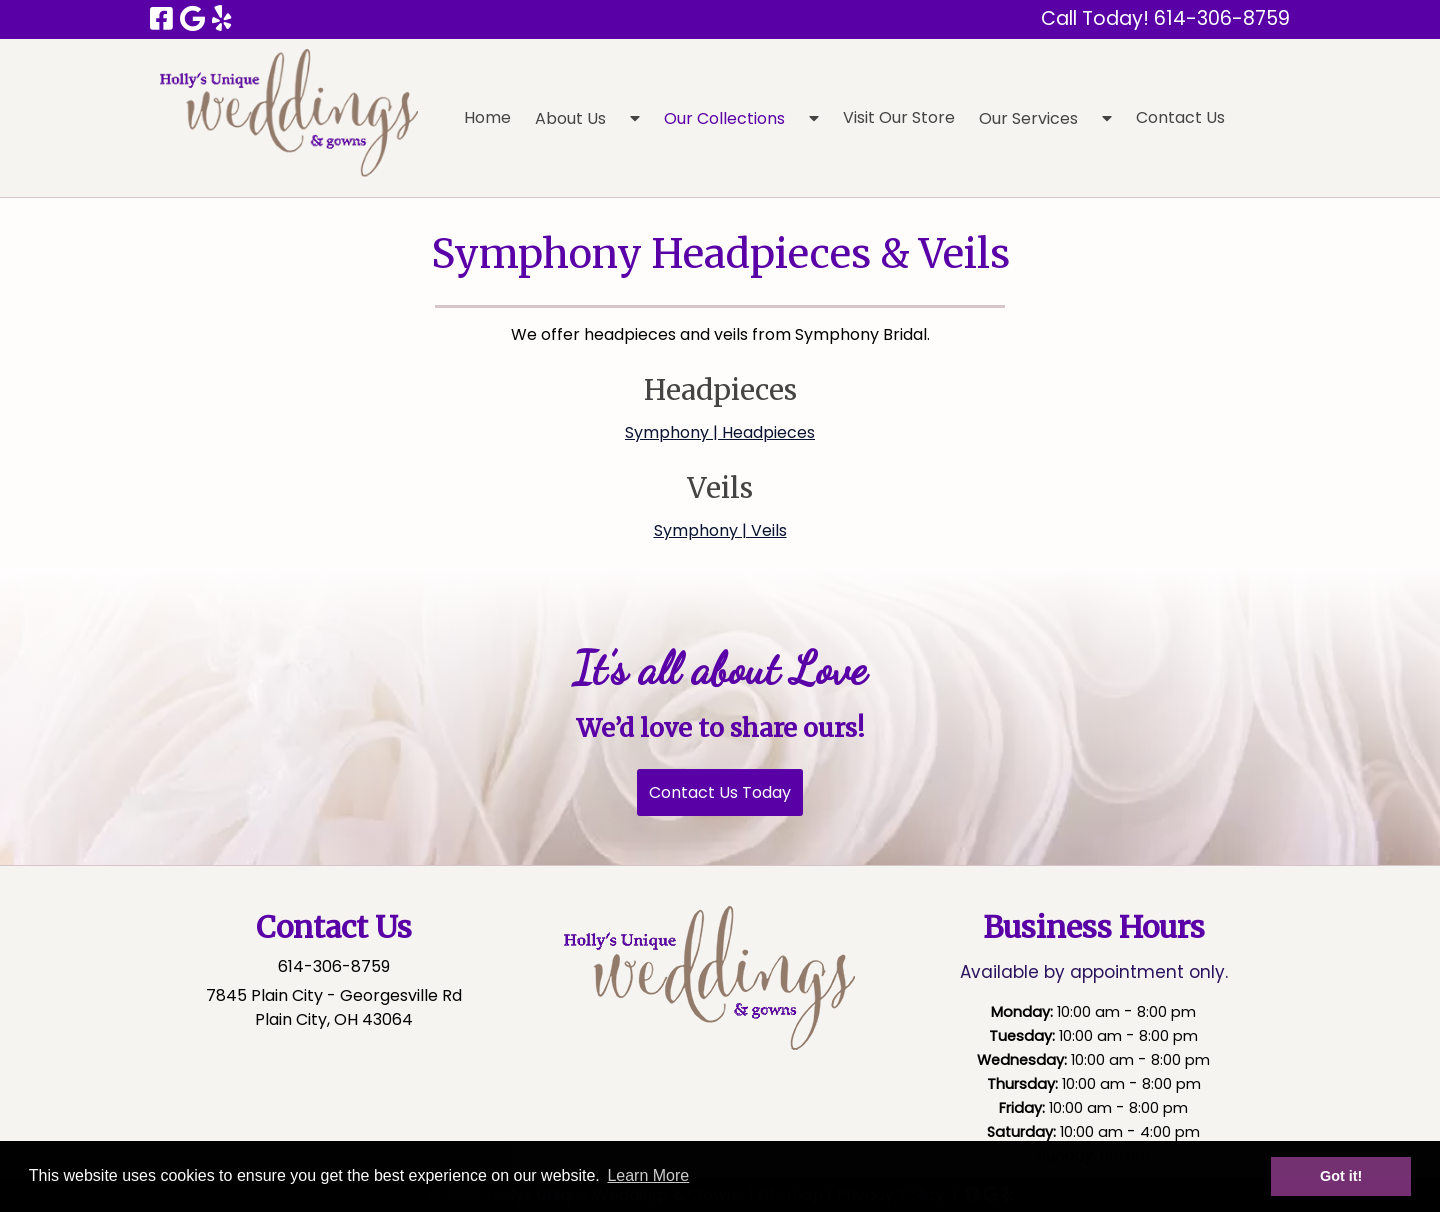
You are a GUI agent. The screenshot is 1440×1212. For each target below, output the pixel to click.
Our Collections (724, 118)
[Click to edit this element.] (713, 983)
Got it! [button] (1341, 1176)
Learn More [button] (648, 1175)
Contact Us (1180, 117)
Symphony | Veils (720, 530)
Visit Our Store (899, 117)
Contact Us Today (720, 792)
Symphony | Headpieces (720, 432)
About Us (570, 118)
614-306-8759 (334, 966)
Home (487, 117)
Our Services (1028, 118)
